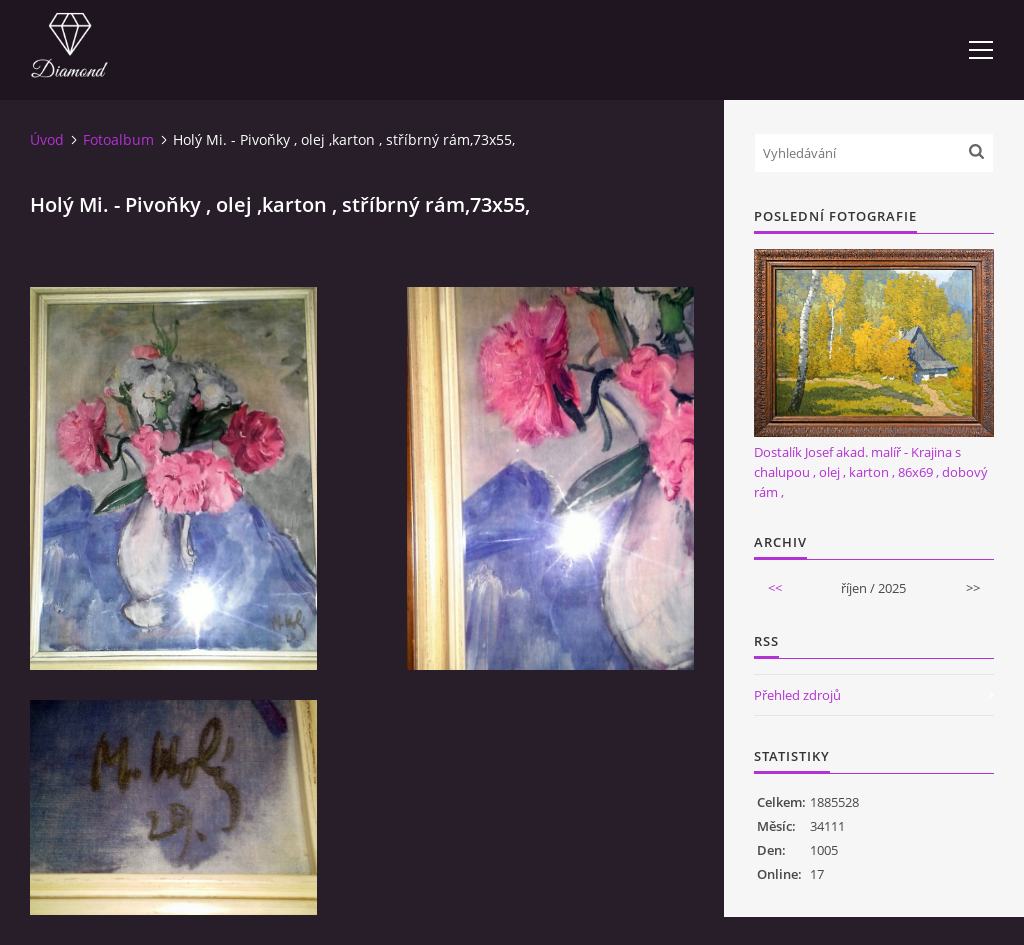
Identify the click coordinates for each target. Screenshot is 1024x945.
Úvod (47, 139)
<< (775, 588)
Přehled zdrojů (797, 695)
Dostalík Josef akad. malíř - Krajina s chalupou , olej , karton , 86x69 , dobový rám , (871, 472)
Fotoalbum (118, 139)
